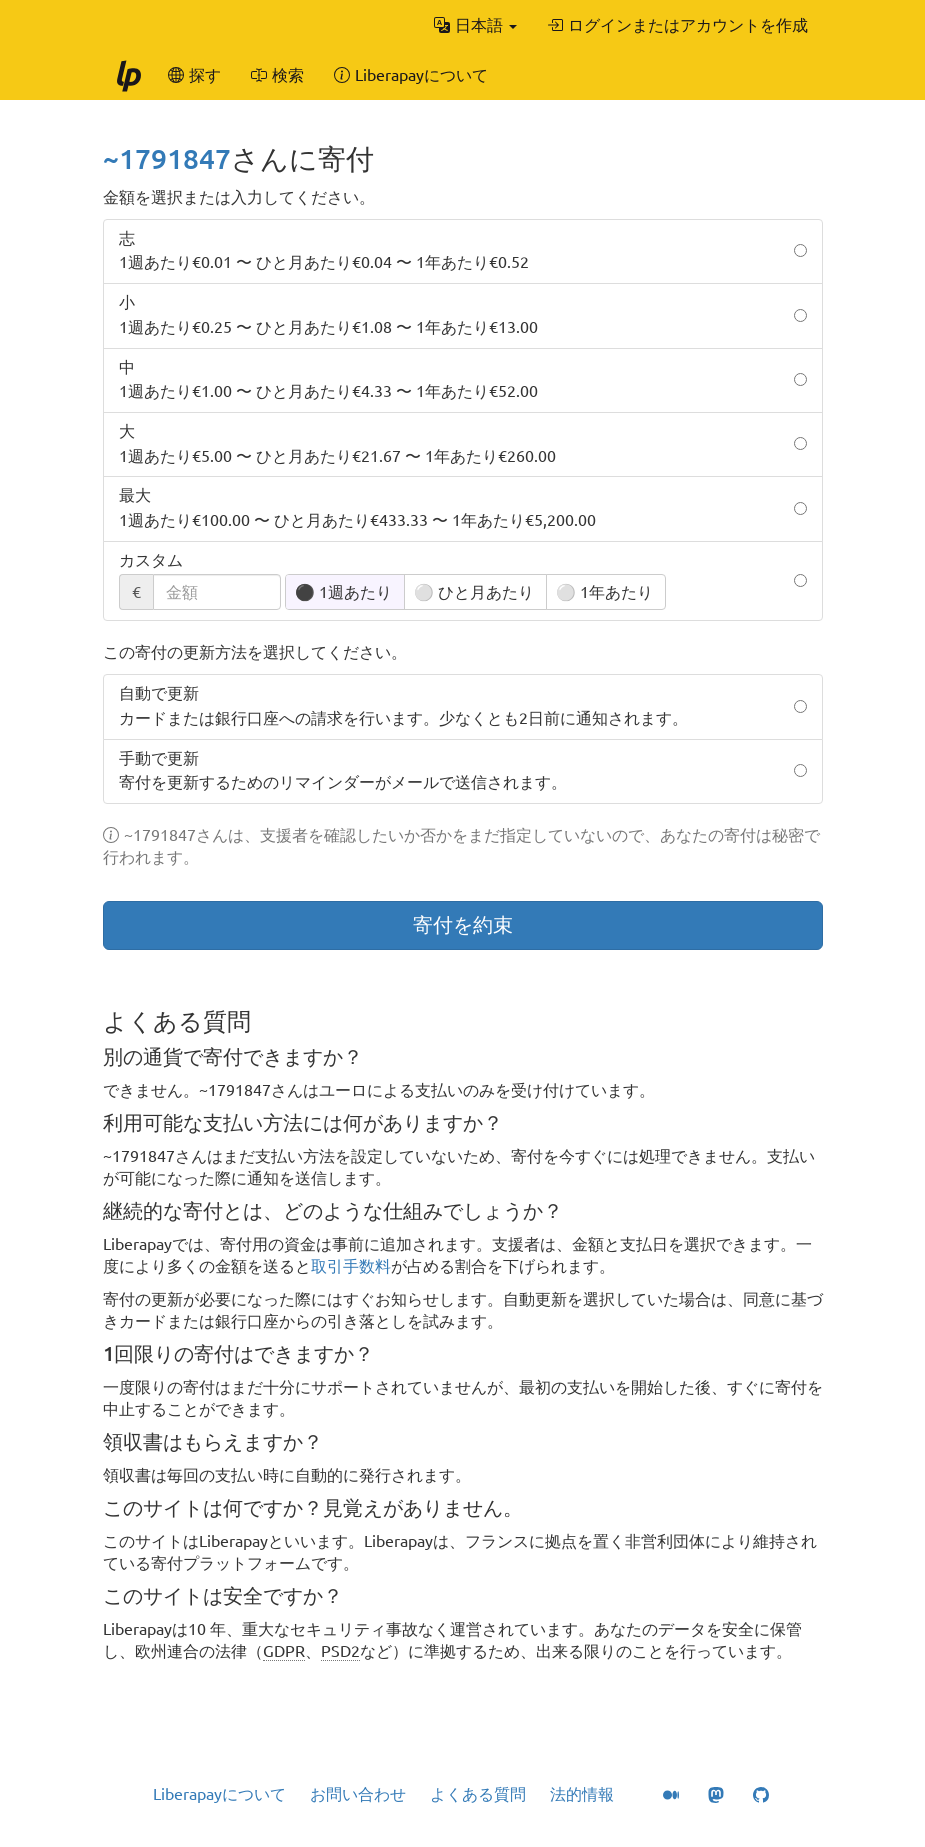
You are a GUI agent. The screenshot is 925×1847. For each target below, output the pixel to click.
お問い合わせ (358, 1794)
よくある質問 (478, 1794)
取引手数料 (351, 1266)
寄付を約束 (463, 924)
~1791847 (167, 158)
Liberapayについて (219, 1794)
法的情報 (582, 1794)
